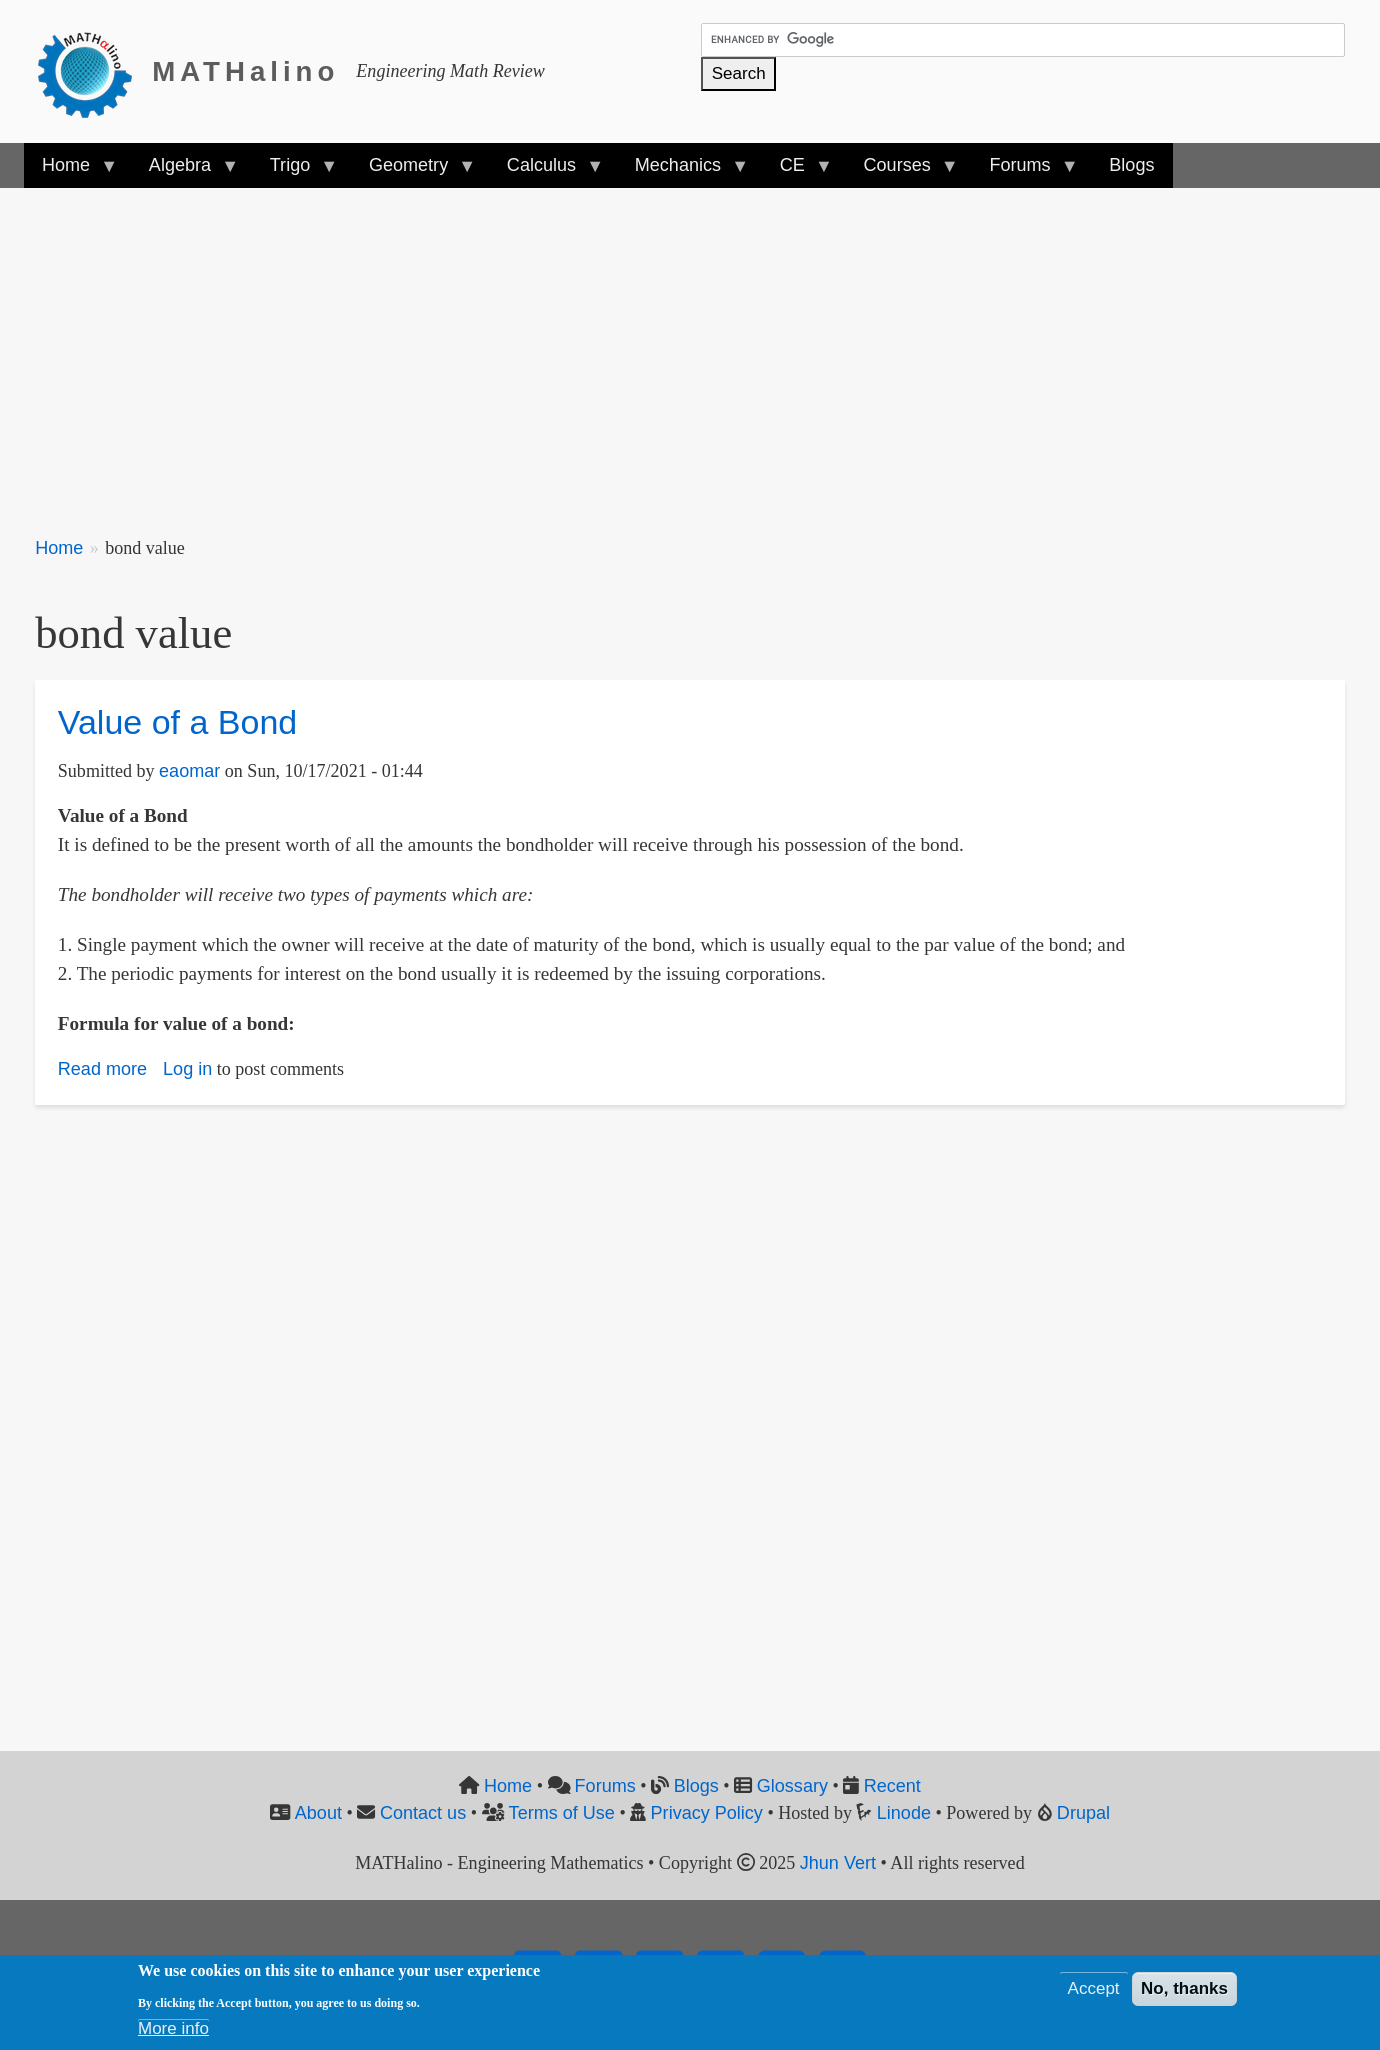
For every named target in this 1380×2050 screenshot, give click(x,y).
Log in (187, 1069)
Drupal (1083, 1813)
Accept (1094, 1988)
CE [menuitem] (797, 171)
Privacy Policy (707, 1813)
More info (173, 2028)
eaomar (189, 771)
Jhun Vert (838, 1863)
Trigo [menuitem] (295, 171)
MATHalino (245, 71)
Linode (904, 1813)
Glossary (792, 1786)
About (318, 1813)
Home (59, 548)
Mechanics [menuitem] (682, 171)
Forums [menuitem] (1024, 171)
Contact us (423, 1813)
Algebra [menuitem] (184, 171)
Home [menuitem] (70, 171)
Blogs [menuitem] (1131, 165)
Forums (605, 1786)
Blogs (696, 1786)
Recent (892, 1786)
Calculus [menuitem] (546, 171)
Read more (102, 1069)
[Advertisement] (635, 350)
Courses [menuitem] (901, 171)
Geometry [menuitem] (413, 171)
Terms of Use (562, 1813)
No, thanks (1184, 1988)
